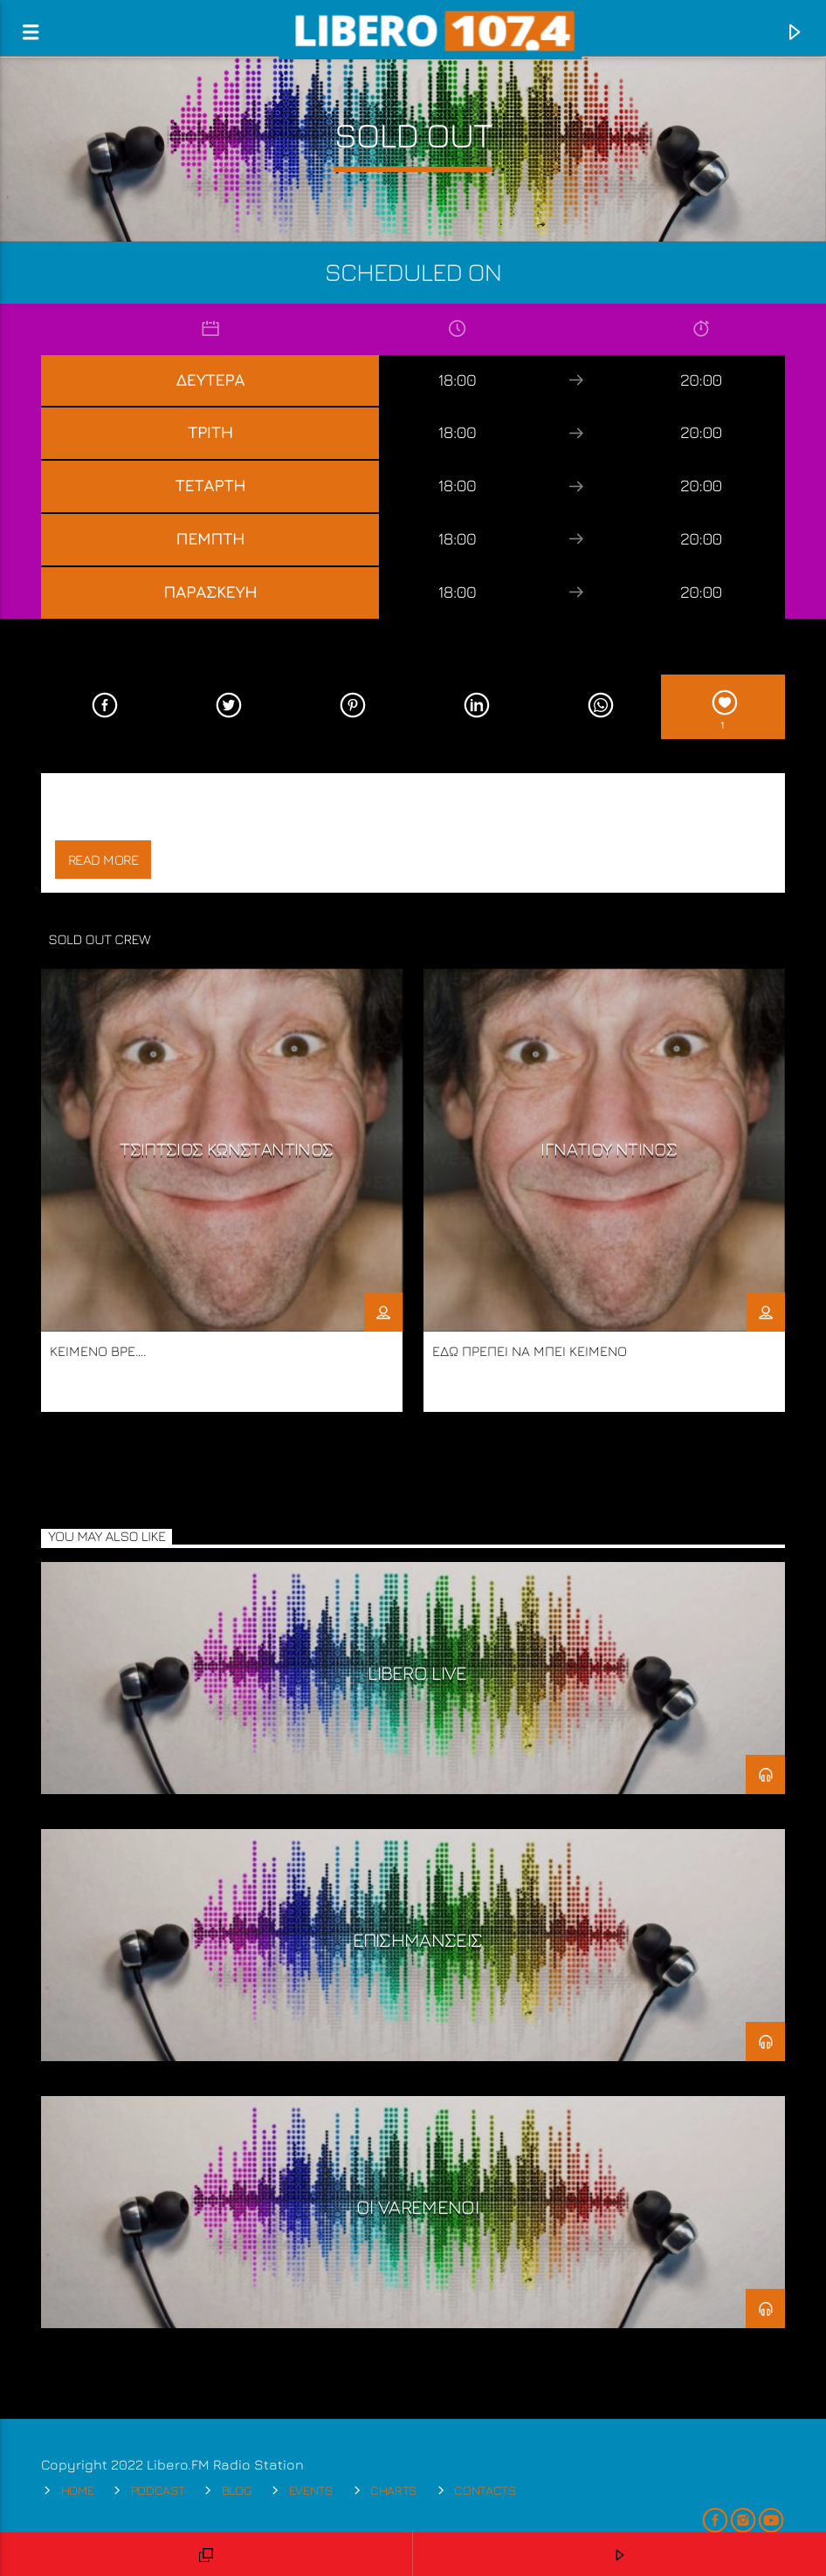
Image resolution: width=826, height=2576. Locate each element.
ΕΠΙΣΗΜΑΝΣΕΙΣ (418, 1939)
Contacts (485, 2490)
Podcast (158, 2490)
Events (311, 2490)
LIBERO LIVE (417, 1672)
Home (77, 2490)
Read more (103, 859)
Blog (237, 2490)
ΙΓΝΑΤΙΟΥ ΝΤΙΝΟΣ (608, 1149)
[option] (222, 1190)
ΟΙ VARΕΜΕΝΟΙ (417, 2206)
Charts (393, 2490)
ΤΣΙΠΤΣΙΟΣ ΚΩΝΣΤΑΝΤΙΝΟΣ (226, 1149)
